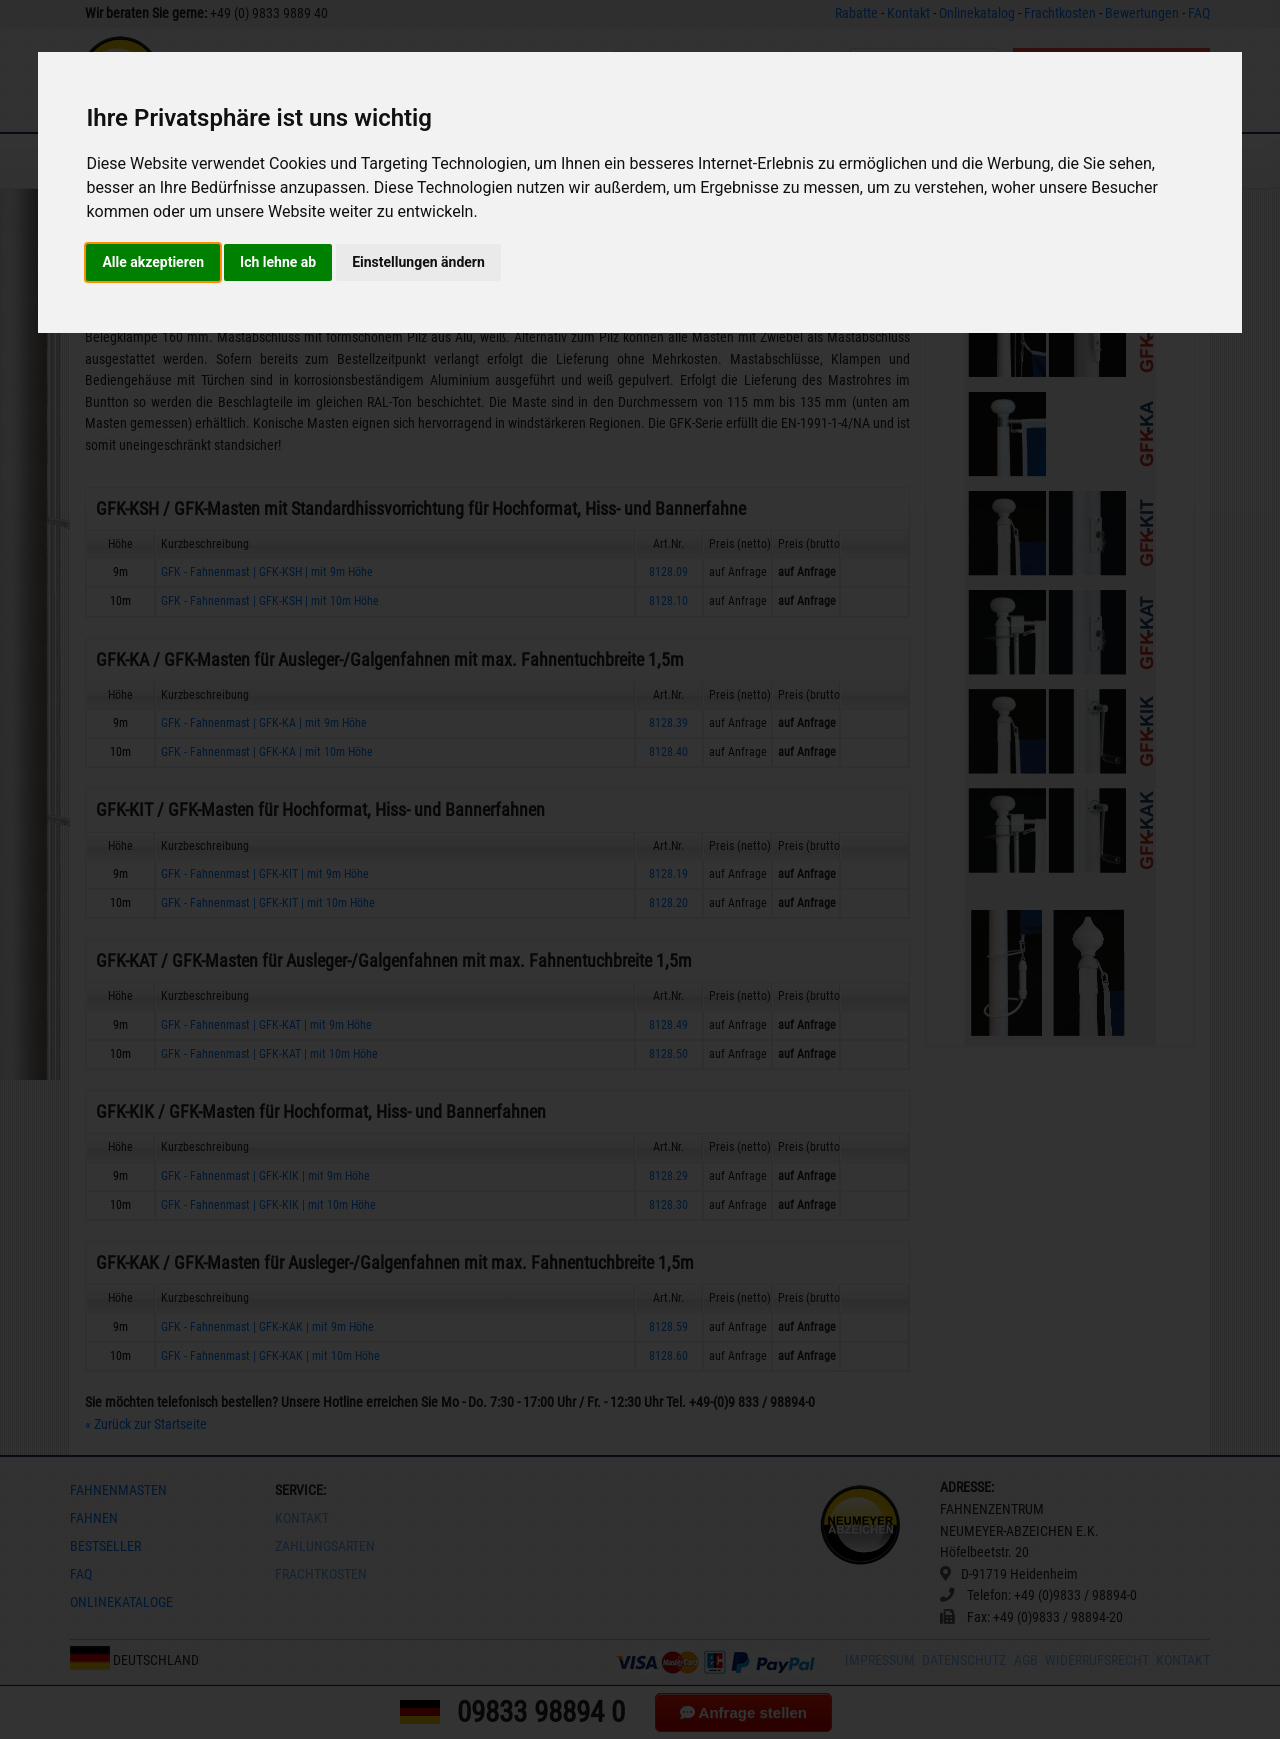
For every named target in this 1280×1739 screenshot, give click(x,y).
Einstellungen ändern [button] (418, 262)
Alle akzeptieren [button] (153, 262)
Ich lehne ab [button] (278, 262)
